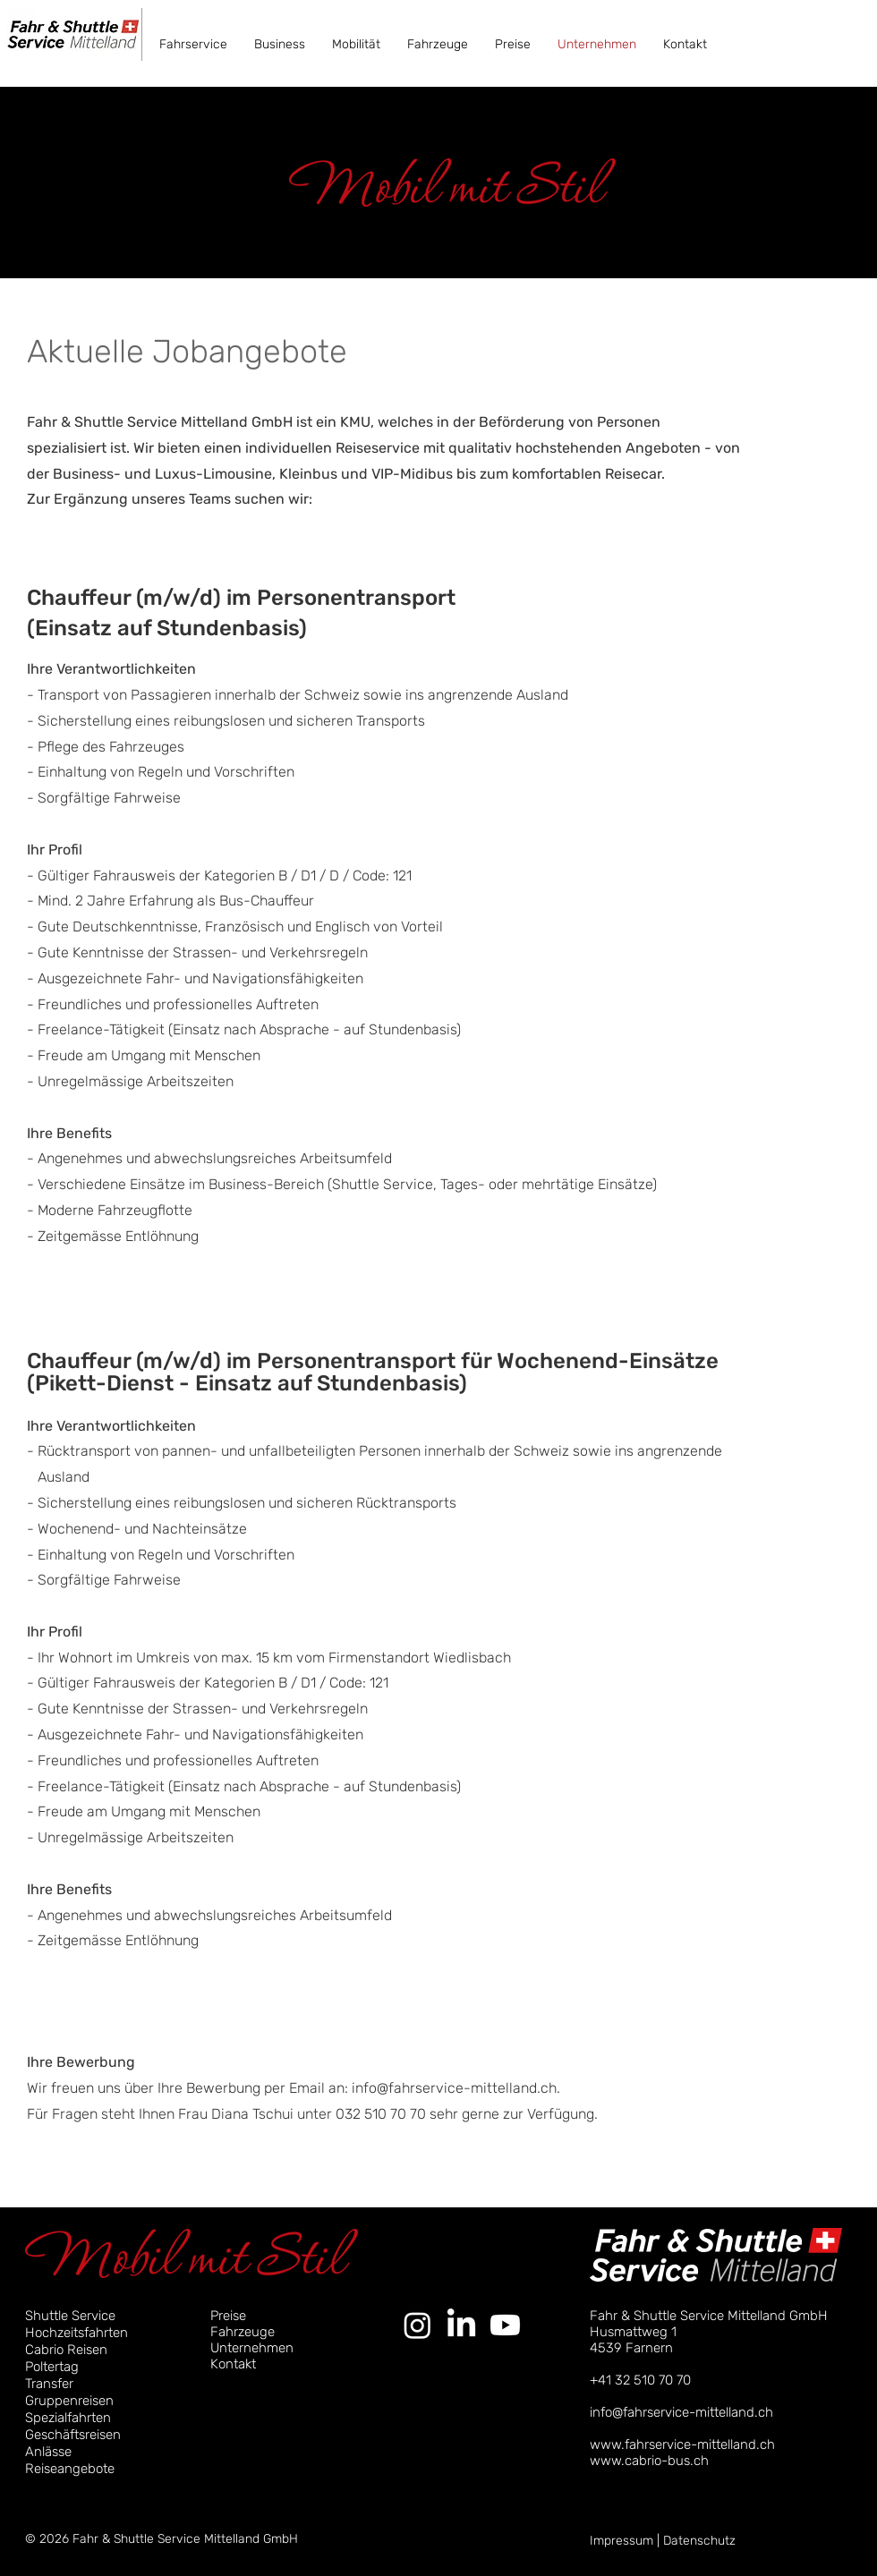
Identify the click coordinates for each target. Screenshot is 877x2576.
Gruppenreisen (69, 2401)
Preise (228, 2316)
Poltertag (52, 2367)
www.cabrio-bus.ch (649, 2461)
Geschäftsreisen (73, 2435)
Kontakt (233, 2364)
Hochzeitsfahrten (76, 2333)
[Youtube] (505, 2325)
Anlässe (48, 2452)
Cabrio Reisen (66, 2350)
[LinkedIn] (461, 2325)
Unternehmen (252, 2348)
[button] (193, 44)
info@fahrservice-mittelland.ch (454, 2087)
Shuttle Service (70, 2316)
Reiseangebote (70, 2469)
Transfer (49, 2384)
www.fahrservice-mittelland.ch (682, 2444)
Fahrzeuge (242, 2332)
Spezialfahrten (68, 2418)
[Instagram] (417, 2325)
